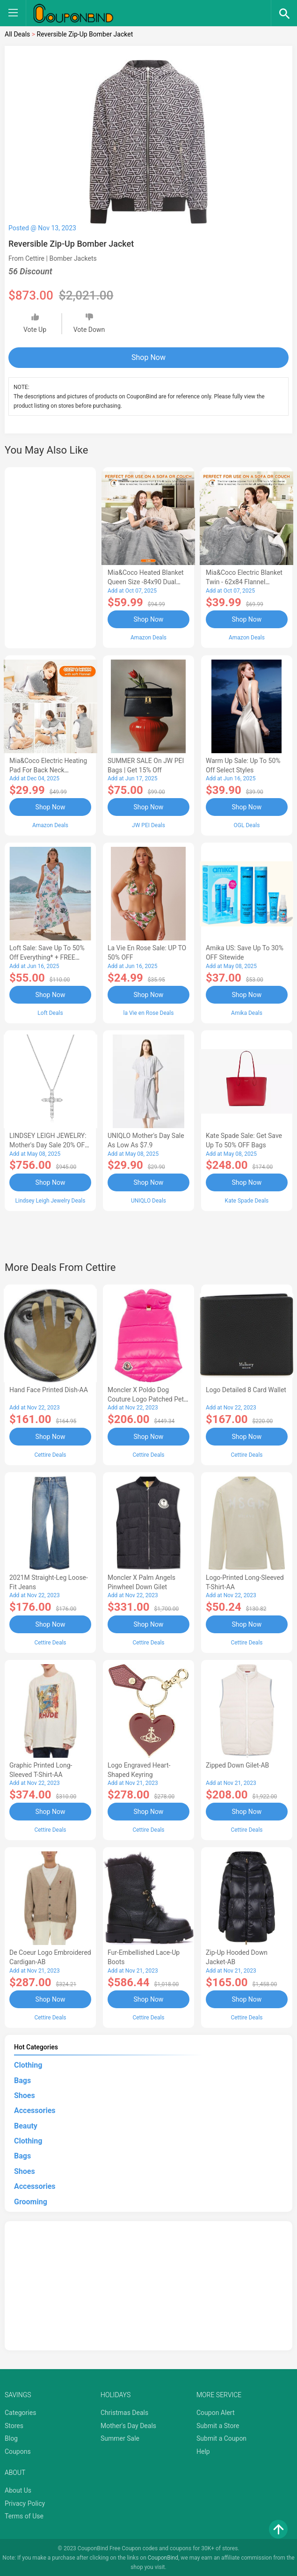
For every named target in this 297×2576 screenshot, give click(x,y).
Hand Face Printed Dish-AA (48, 1389)
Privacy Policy (25, 2502)
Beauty (25, 2124)
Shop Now (148, 357)
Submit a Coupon (221, 2437)
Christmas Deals (124, 2411)
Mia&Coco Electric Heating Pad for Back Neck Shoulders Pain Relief (48, 770)
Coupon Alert (215, 2411)
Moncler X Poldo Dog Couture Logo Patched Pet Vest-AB (146, 1399)
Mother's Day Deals (128, 2424)
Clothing (28, 2063)
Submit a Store (217, 2424)
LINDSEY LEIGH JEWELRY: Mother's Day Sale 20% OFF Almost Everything (48, 1144)
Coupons (18, 2450)
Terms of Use (24, 2514)
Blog (11, 2437)
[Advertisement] (50, 556)
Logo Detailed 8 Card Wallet (246, 1389)
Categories (20, 2411)
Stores (14, 2424)
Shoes (24, 2094)
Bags (22, 2079)
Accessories (34, 2109)
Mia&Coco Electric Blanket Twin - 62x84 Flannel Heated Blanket (244, 582)
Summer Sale (120, 2437)
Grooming (30, 2200)
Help (203, 2450)
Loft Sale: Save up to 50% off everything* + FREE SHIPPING (47, 957)
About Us (18, 2489)
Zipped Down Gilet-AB (237, 1764)
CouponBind (163, 2556)
